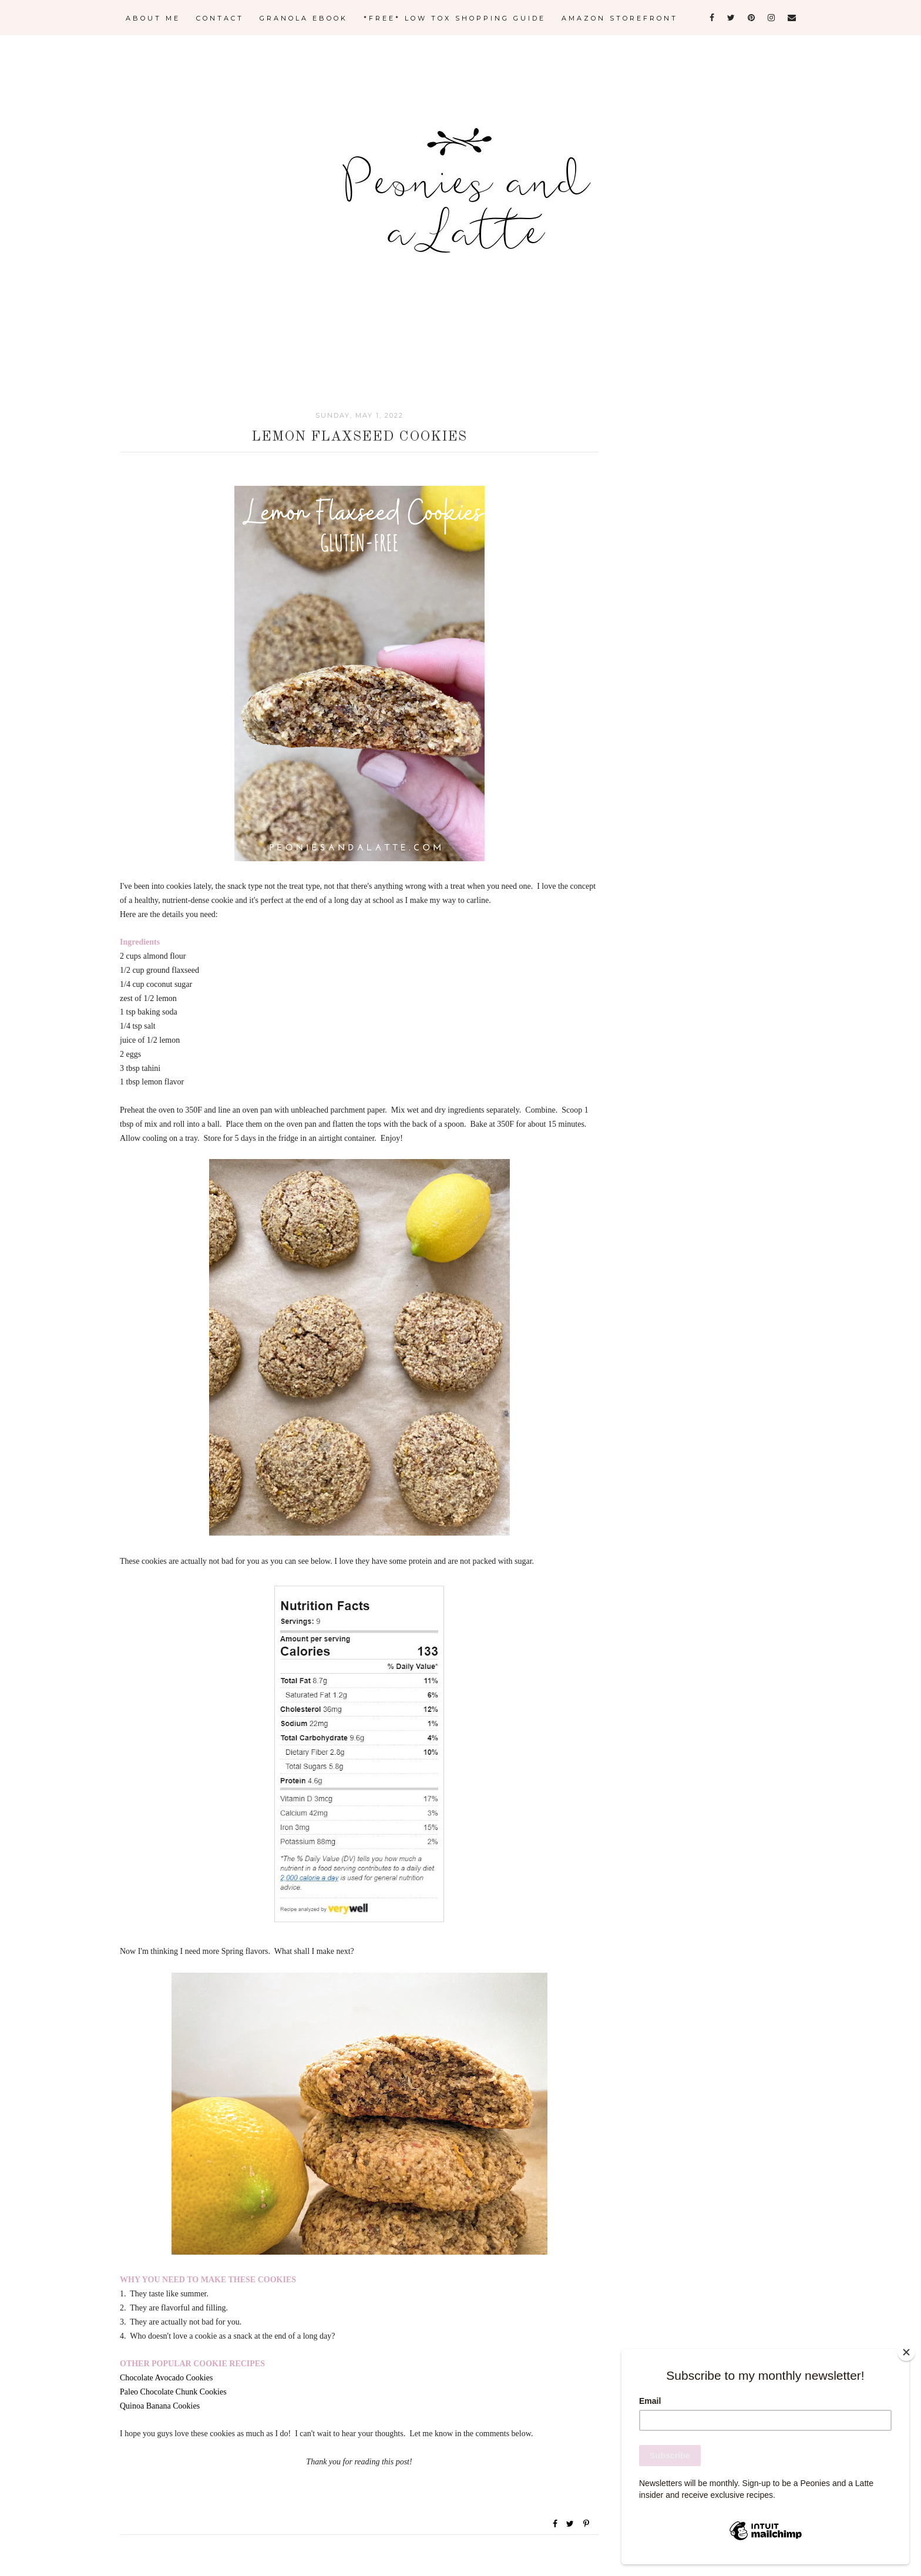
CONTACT (220, 18)
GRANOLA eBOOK (304, 18)
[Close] (906, 2352)
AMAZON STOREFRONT (620, 18)
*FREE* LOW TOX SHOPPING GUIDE (455, 18)
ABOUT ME (153, 18)
